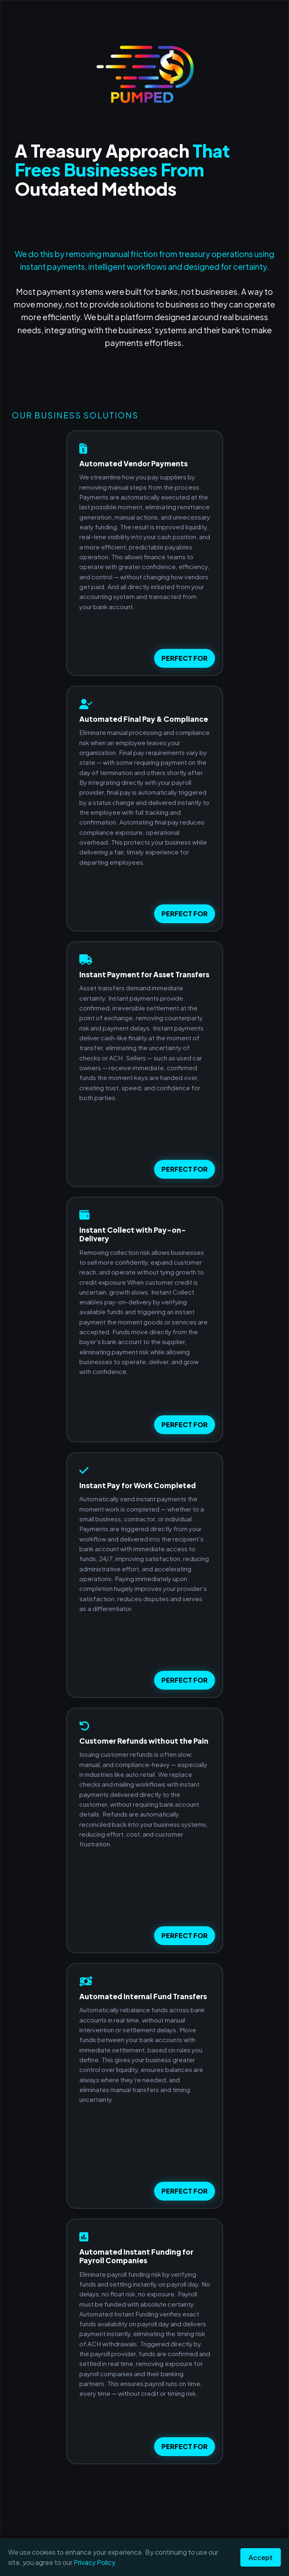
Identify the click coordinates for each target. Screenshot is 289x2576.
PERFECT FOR (184, 658)
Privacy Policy (94, 2562)
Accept (261, 2557)
